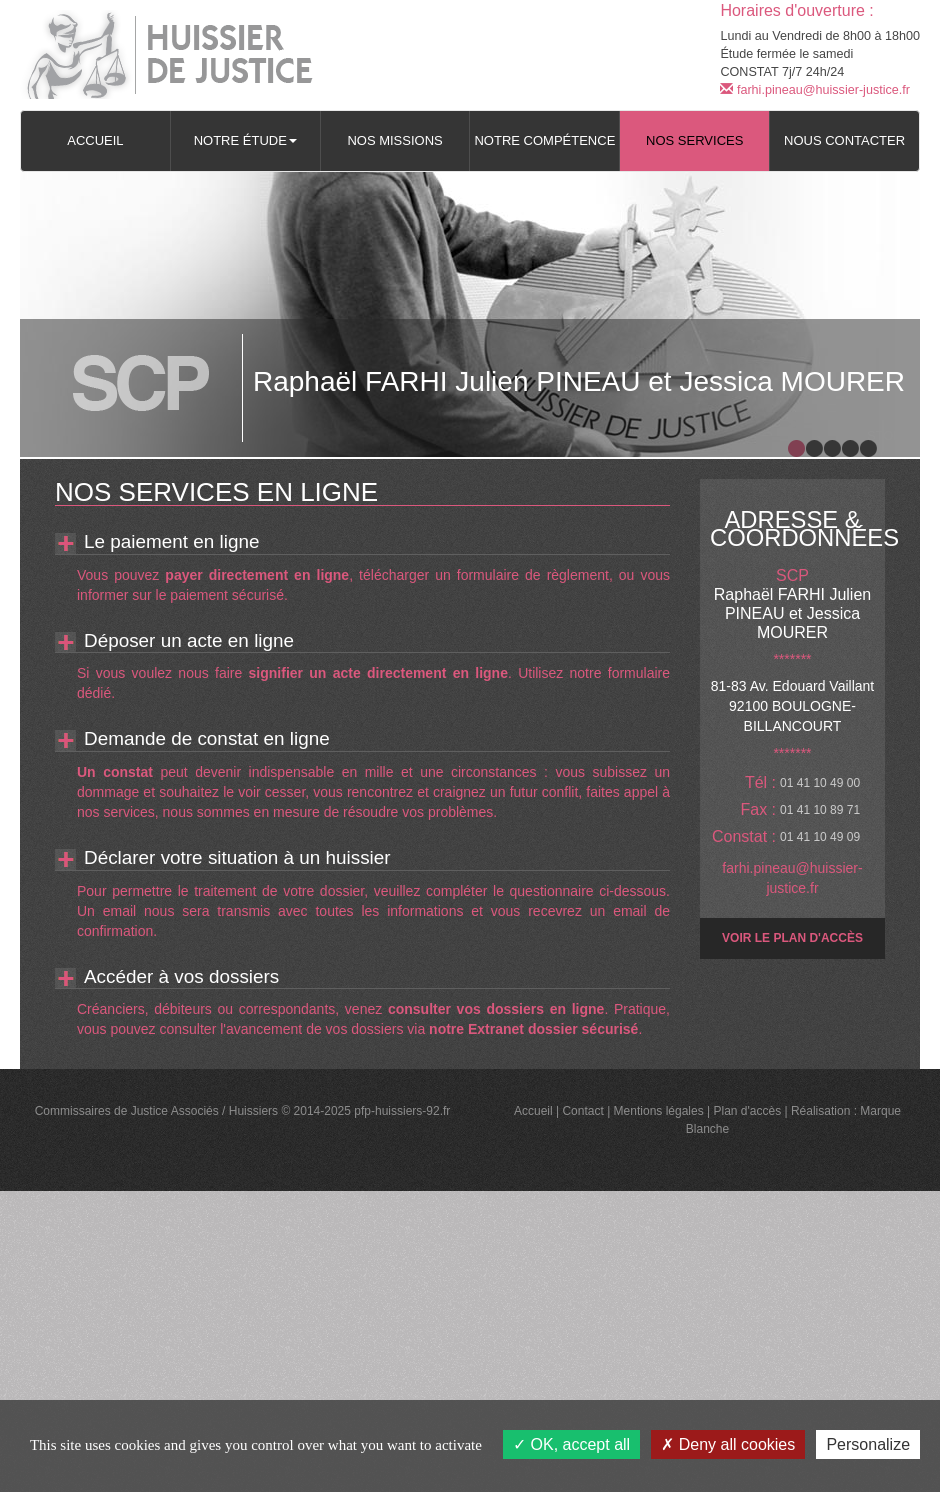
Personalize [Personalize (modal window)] (868, 1444)
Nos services (694, 140)
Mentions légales (659, 1111)
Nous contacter (844, 140)
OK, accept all (571, 1444)
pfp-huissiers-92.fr (402, 1111)
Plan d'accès (747, 1111)
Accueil (95, 140)
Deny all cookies (728, 1444)
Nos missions (394, 140)
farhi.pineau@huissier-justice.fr (815, 90)
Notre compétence (544, 140)
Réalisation (820, 1111)
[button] (245, 141)
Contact (582, 1111)
